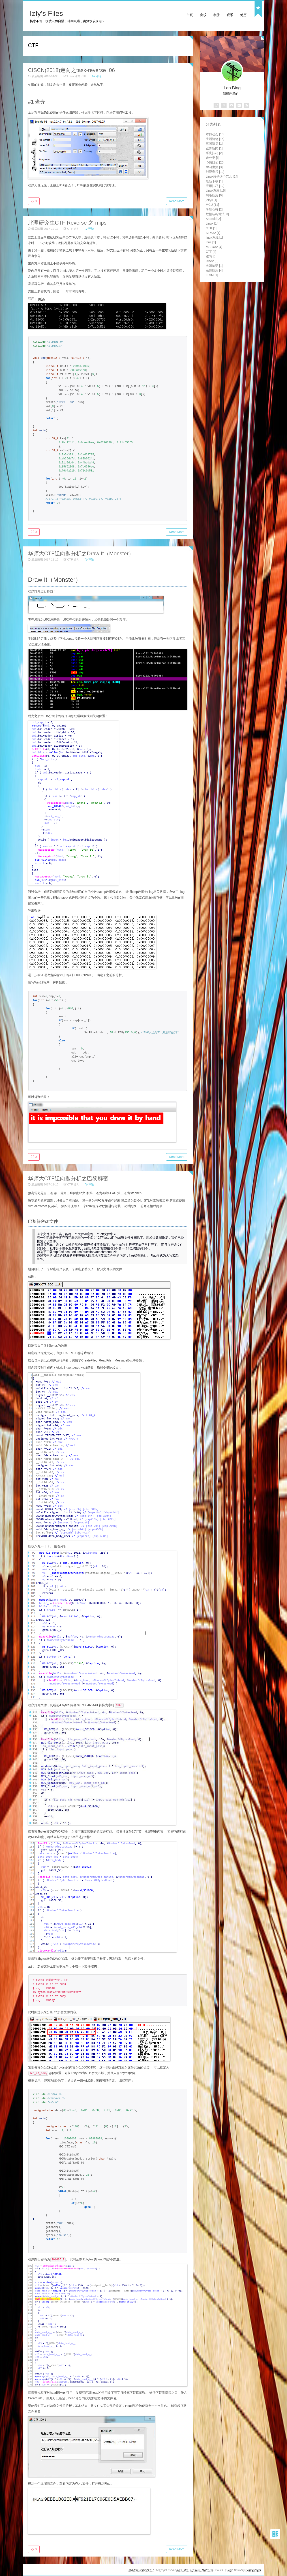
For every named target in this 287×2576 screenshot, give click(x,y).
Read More (176, 201)
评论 (99, 76)
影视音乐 (215, 172)
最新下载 (214, 181)
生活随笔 (215, 139)
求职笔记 (214, 266)
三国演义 (214, 143)
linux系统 (214, 237)
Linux (70, 76)
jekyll (211, 200)
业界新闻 (214, 148)
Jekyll (230, 2569)
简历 (243, 15)
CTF (84, 76)
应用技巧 (215, 186)
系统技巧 (214, 153)
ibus (211, 242)
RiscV (212, 261)
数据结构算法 (217, 214)
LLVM (212, 275)
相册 (216, 15)
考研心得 (214, 209)
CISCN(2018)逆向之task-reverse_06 (71, 70)
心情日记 (215, 162)
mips (41, 298)
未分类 (212, 157)
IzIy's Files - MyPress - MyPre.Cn (194, 2569)
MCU (212, 204)
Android (213, 219)
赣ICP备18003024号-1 (141, 2569)
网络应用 (214, 195)
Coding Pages (253, 2569)
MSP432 (214, 247)
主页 (189, 15)
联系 (230, 15)
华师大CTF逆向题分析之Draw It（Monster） (81, 553)
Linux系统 (216, 190)
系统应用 (214, 270)
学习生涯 (214, 167)
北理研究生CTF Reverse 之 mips (67, 223)
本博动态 (215, 134)
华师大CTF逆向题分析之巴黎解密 (68, 1178)
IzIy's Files (46, 13)
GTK (211, 228)
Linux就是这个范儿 (222, 176)
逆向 (78, 76)
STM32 (213, 233)
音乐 (203, 15)
